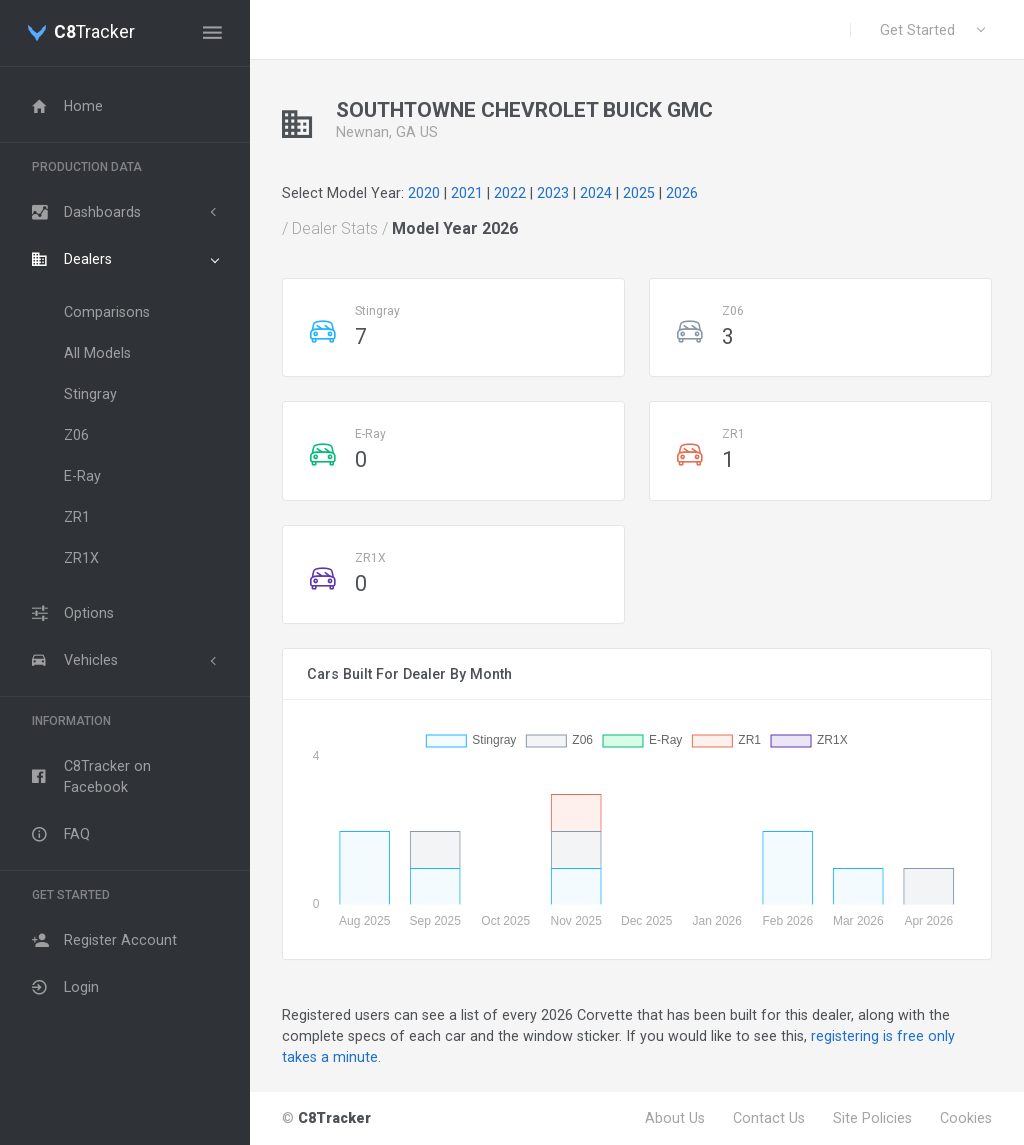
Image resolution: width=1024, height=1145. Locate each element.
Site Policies (872, 1118)
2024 (596, 193)
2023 (553, 193)
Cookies (966, 1118)
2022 (510, 193)
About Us (675, 1118)
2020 (424, 193)
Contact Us (769, 1118)
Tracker (94, 33)
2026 (682, 193)
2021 (467, 193)
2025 (639, 193)
